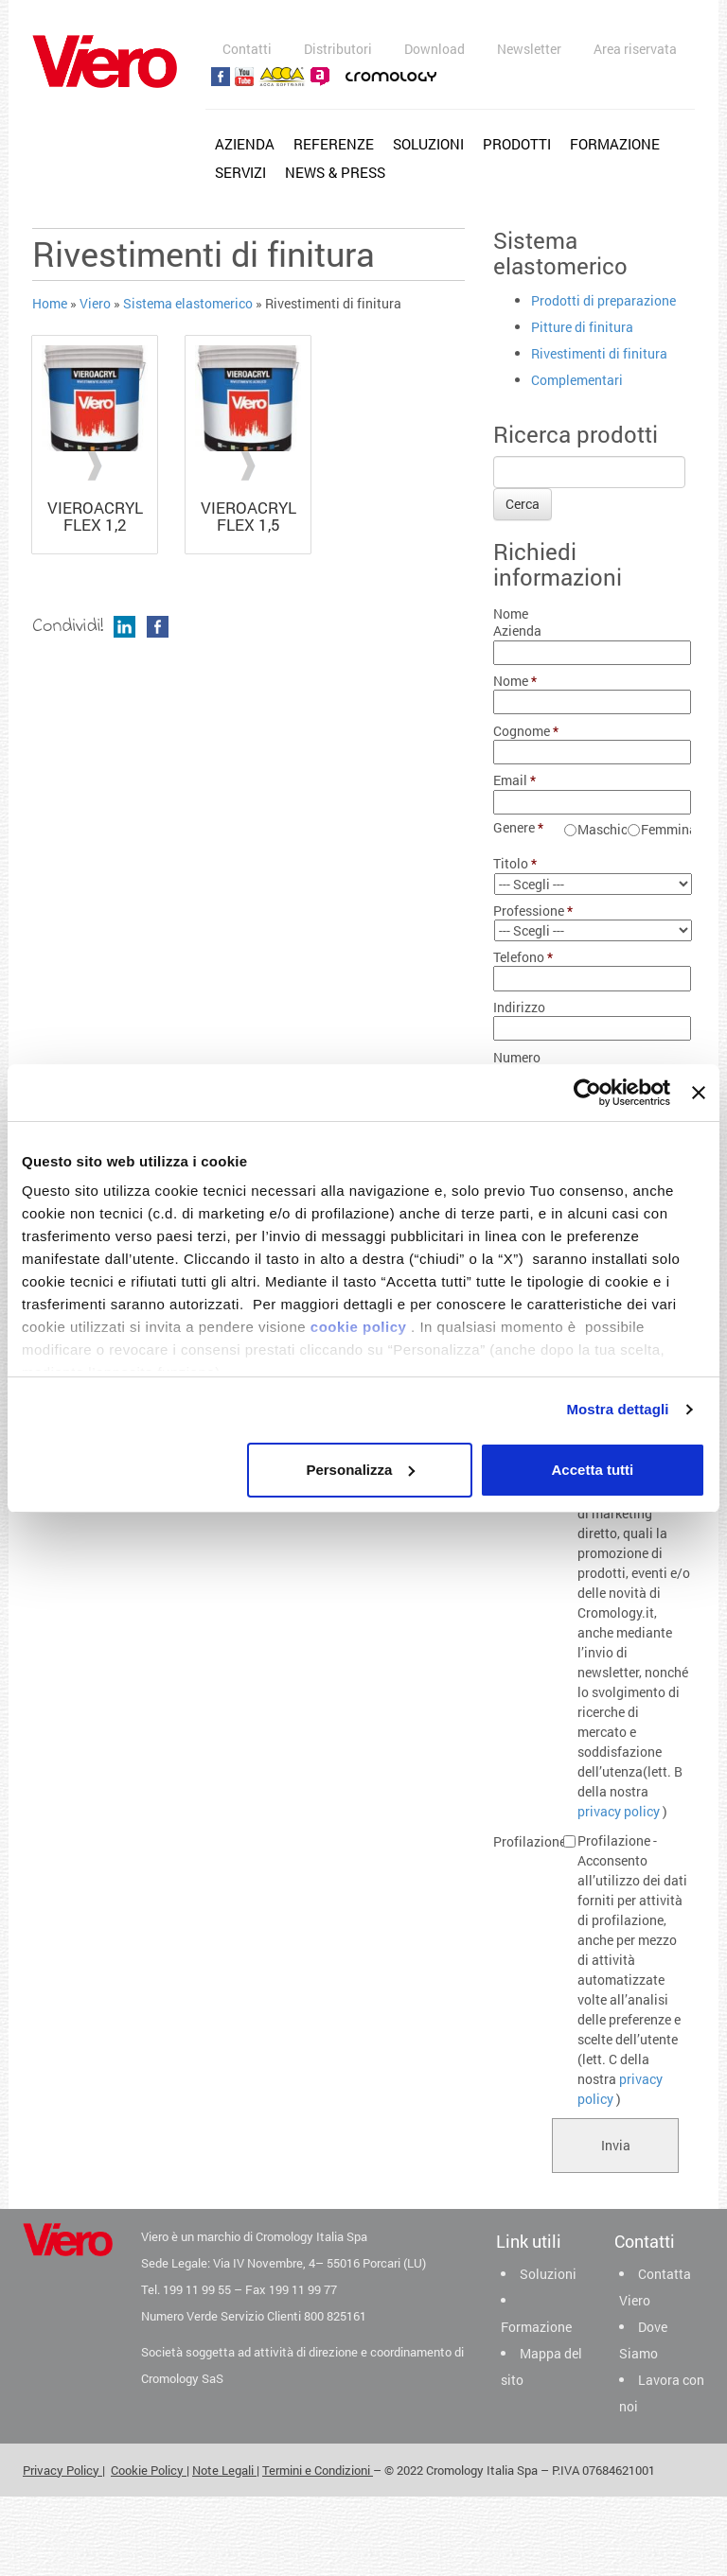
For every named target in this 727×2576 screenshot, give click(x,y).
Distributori (338, 49)
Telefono (522, 957)
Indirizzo (519, 1007)
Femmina (665, 829)
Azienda (245, 143)
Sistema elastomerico (188, 303)
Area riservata (635, 49)
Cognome (522, 731)
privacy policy (618, 1811)
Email (515, 780)
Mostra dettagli (617, 1409)
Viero (95, 303)
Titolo (515, 863)
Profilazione (522, 1841)
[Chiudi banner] (698, 1092)
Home (49, 303)
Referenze (333, 143)
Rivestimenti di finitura (599, 353)
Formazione (615, 143)
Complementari (577, 380)
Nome (515, 681)
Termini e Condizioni (317, 2470)
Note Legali (224, 2470)
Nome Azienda (517, 622)
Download (434, 49)
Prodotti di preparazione (603, 300)
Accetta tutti (593, 1470)
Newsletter (529, 49)
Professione (522, 911)
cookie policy (358, 1327)
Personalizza (360, 1470)
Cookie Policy (148, 2470)
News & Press (335, 172)
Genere (518, 827)
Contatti (247, 49)
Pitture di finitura (582, 327)
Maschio (602, 829)
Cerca (522, 504)
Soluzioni (428, 143)
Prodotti (517, 143)
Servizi (240, 172)
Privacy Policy (62, 2470)
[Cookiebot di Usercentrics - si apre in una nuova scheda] (587, 1092)
